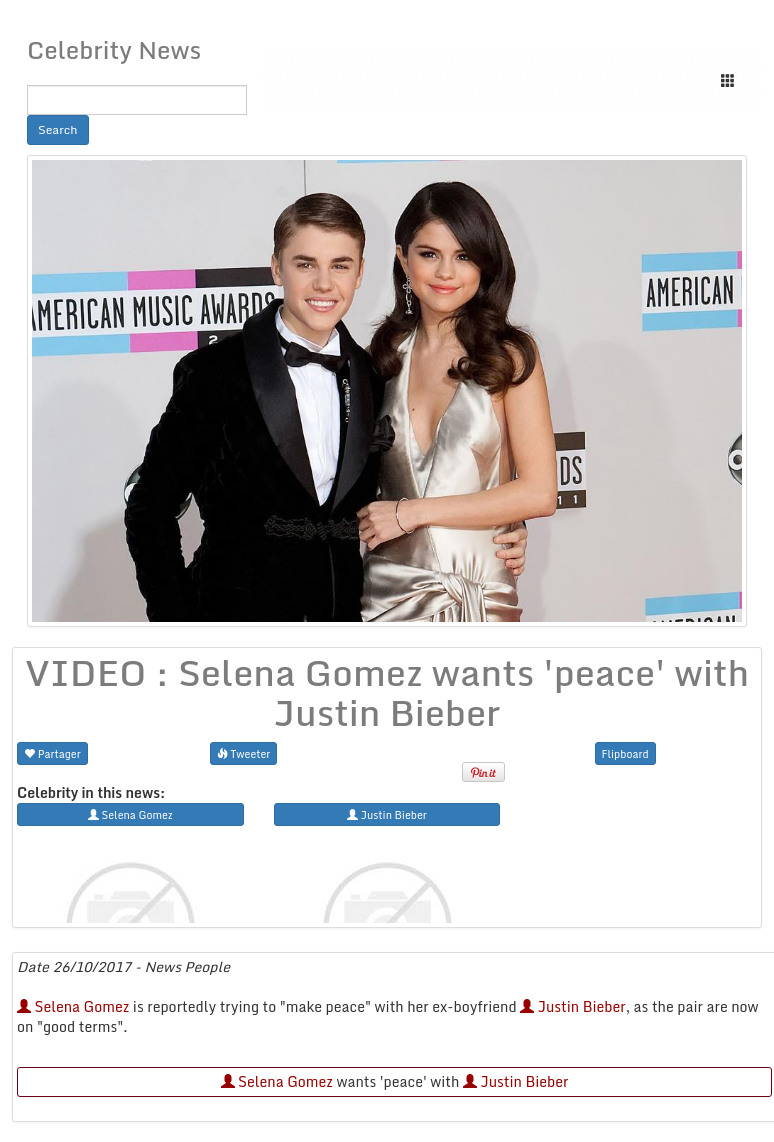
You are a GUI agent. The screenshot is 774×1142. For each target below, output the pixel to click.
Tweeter (244, 753)
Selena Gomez (73, 1006)
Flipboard (625, 753)
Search (58, 129)
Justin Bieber (573, 1006)
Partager (52, 753)
